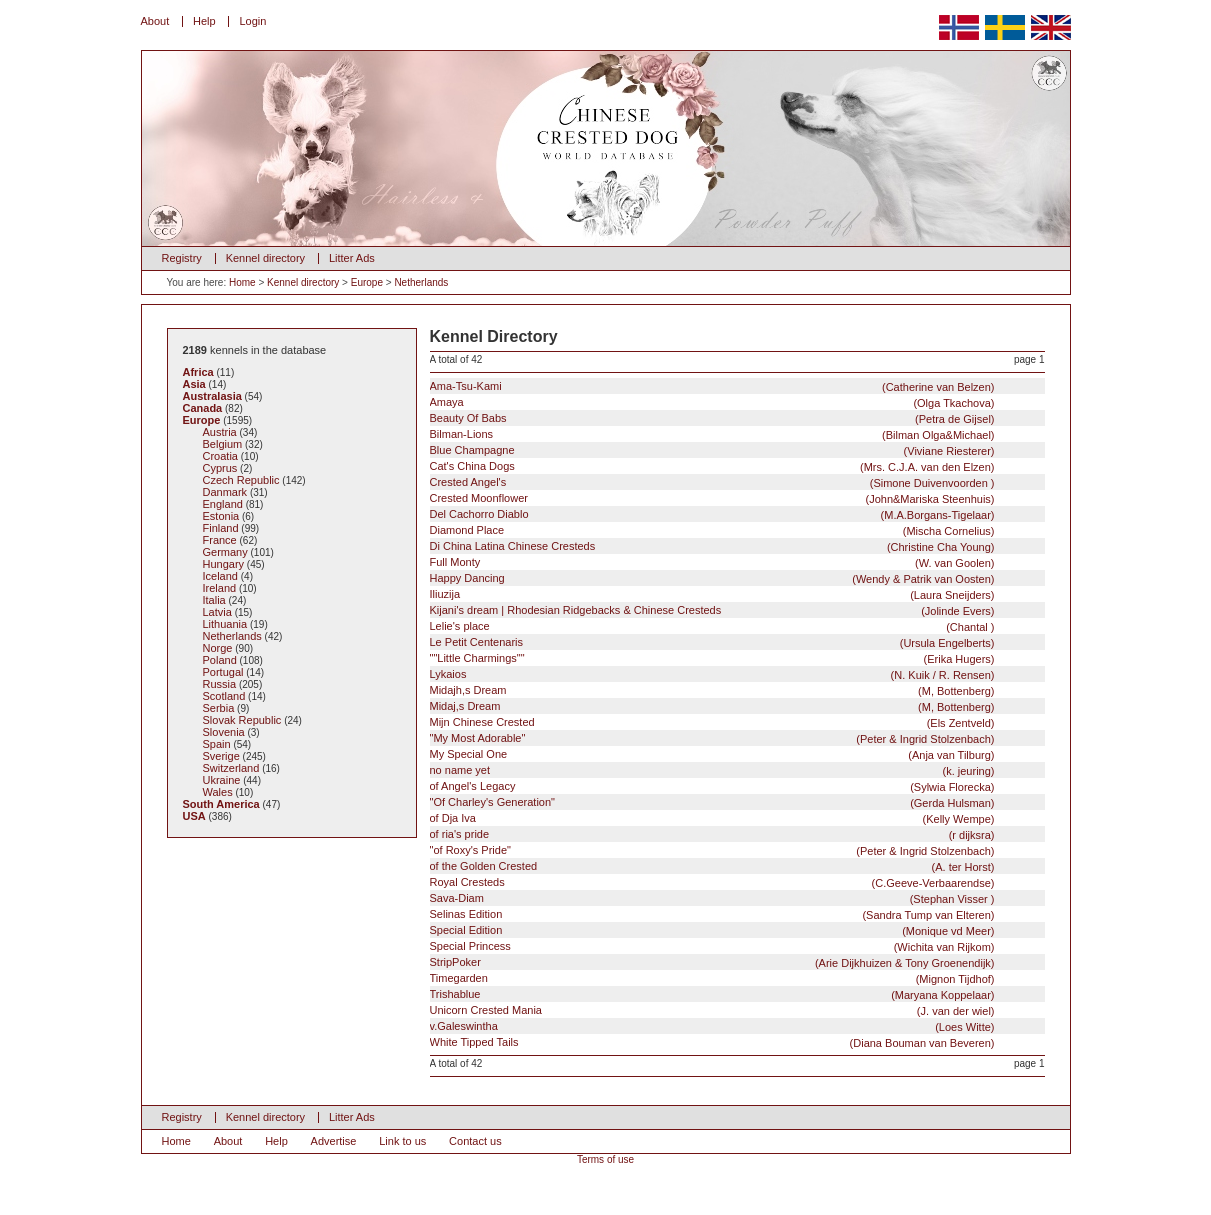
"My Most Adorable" (712, 738)
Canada (203, 408)
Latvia (217, 612)
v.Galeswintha (712, 1026)
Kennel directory (266, 258)
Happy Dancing (712, 578)
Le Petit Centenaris (712, 642)
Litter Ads (352, 258)
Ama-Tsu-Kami (712, 386)
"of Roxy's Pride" (712, 850)
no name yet (712, 770)
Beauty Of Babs (712, 418)
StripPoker (712, 962)
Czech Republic (241, 480)
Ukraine (222, 780)
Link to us (402, 1141)
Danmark (225, 492)
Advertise (334, 1141)
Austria (220, 432)
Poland (220, 660)
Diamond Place (712, 530)
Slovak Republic (242, 720)
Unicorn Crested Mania (712, 1010)
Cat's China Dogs (712, 466)
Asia (194, 384)
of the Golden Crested (712, 866)
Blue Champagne (712, 450)
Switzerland (231, 768)
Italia (214, 600)
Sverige (221, 756)
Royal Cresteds (712, 882)
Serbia (219, 708)
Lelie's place (712, 626)
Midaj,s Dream (712, 706)
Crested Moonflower (712, 498)
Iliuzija (712, 594)
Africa (198, 372)
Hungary (224, 564)
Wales (218, 792)
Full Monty (712, 562)
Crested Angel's (712, 482)
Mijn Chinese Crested (712, 722)
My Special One (712, 754)
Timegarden (712, 978)
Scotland (224, 696)
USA (194, 816)
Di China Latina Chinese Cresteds (712, 546)
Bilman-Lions (712, 434)
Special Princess (712, 946)
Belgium (223, 444)
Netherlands (421, 282)
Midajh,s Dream (712, 690)
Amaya (712, 402)
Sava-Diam (712, 898)
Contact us (475, 1141)
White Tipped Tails (712, 1042)
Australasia (212, 396)
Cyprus (220, 468)
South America (221, 804)
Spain (217, 744)
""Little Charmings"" (712, 658)
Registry (182, 258)
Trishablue (712, 994)
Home (242, 282)
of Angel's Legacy (712, 786)
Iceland (220, 576)
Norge (218, 648)
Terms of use (605, 1159)
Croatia (220, 456)
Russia (220, 684)
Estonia (221, 516)
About (155, 21)
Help (204, 21)
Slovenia (224, 732)
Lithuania (225, 624)
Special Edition (712, 930)
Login (252, 21)
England (223, 504)
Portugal (223, 672)
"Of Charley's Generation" (712, 802)
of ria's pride (712, 834)
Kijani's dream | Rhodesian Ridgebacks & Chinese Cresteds (712, 610)
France (220, 540)
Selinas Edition (712, 914)
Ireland (220, 588)
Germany (225, 552)
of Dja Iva (712, 818)
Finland (221, 528)
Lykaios (712, 674)
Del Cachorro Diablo (712, 514)
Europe (367, 282)
